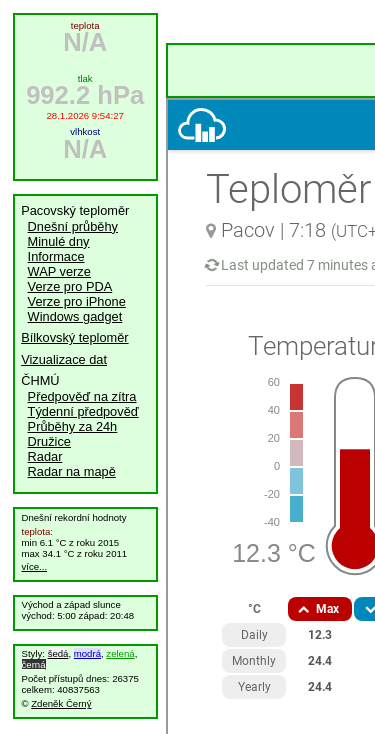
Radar (45, 456)
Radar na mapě (72, 471)
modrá (87, 653)
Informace (56, 256)
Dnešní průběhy (73, 226)
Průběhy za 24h (73, 426)
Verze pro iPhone (77, 301)
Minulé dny (59, 241)
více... (35, 566)
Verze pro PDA (70, 286)
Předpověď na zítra (82, 396)
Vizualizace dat (64, 359)
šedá (58, 653)
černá (34, 664)
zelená (120, 653)
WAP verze (59, 271)
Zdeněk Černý (61, 703)
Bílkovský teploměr (74, 337)
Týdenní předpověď (83, 411)
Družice (49, 441)
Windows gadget (75, 316)
